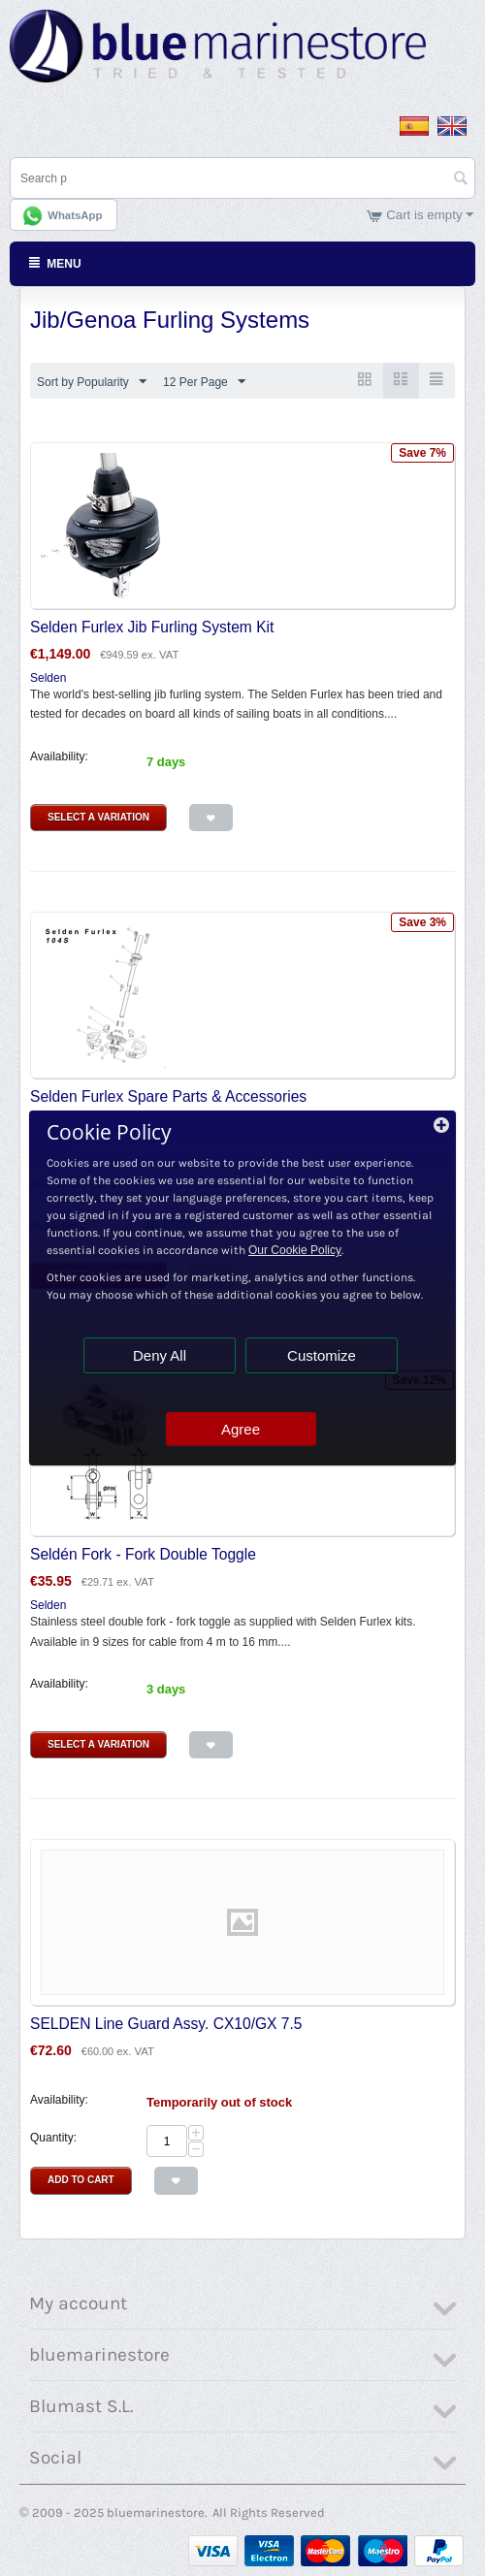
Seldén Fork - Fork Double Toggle (143, 1554)
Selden (48, 678)
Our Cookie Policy (294, 1250)
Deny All (159, 1355)
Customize (321, 1355)
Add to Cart (81, 2179)
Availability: (59, 756)
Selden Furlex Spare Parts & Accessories (168, 1096)
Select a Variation (98, 817)
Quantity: (53, 2137)
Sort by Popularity (91, 382)
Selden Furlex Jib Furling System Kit (152, 627)
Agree (240, 1429)
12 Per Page (204, 382)
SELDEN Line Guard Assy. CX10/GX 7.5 (166, 2023)
